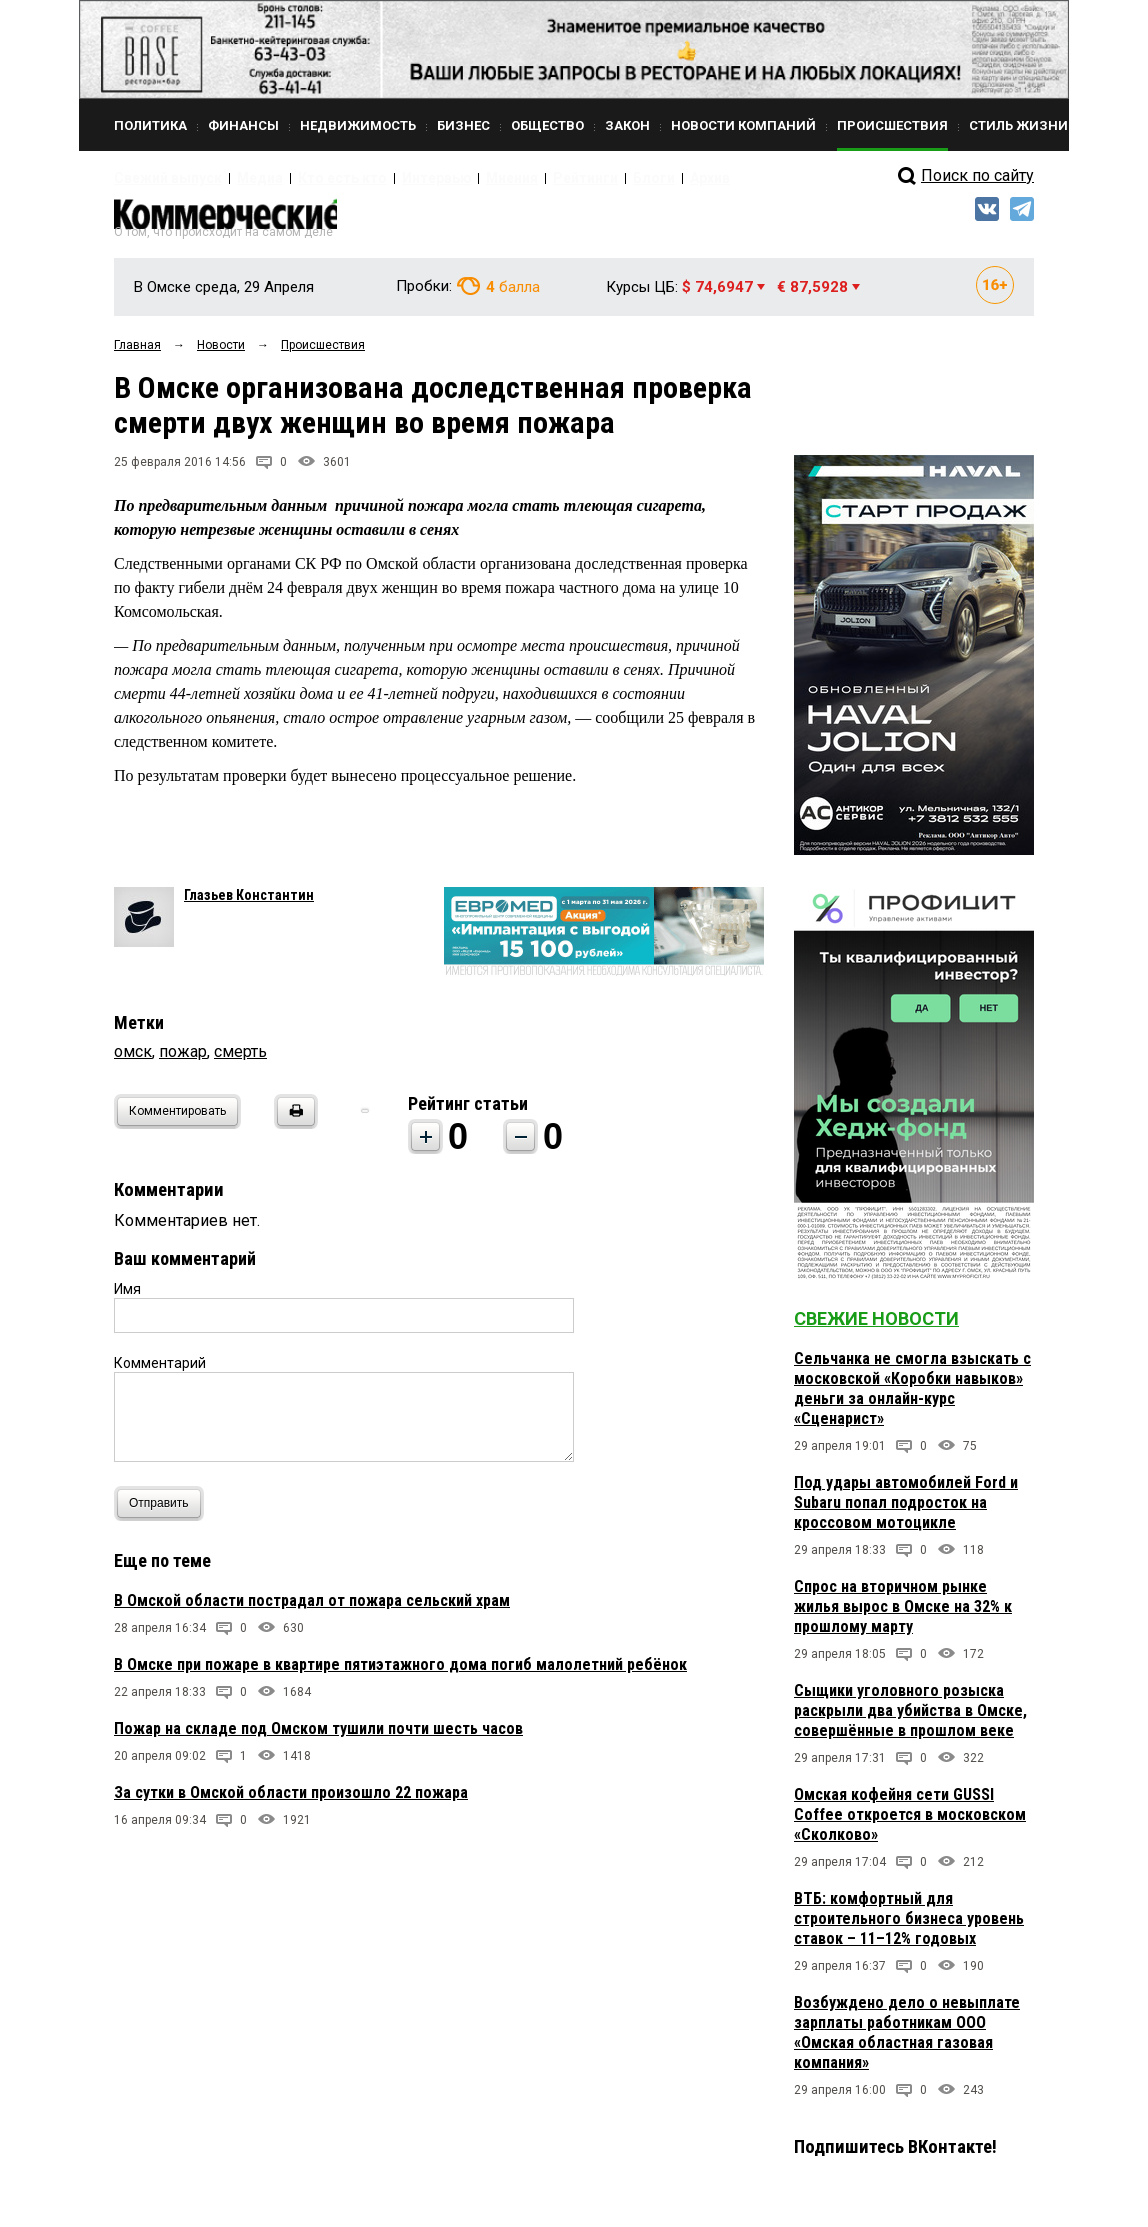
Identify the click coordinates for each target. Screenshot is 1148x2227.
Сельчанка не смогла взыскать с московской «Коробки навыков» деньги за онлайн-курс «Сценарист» (912, 1398)
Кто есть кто (307, 178)
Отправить (163, 1512)
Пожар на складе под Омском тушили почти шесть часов (318, 1737)
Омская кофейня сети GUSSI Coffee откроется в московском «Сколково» (910, 1824)
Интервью (384, 178)
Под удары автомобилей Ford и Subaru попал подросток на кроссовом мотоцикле (906, 1512)
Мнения (449, 178)
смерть (240, 1060)
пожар (183, 1060)
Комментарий (160, 1372)
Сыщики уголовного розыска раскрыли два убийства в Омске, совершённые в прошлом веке (910, 1720)
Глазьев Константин (249, 904)
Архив (619, 178)
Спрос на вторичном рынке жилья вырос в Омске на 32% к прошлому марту (903, 1616)
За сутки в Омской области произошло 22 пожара (291, 1801)
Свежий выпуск (159, 178)
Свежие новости (876, 1328)
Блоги (570, 178)
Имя (127, 1298)
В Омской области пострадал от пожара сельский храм (312, 1609)
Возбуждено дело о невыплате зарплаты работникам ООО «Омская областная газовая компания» (907, 2042)
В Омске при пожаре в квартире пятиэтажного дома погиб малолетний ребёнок (400, 1673)
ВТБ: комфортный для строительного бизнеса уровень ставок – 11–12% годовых (909, 1928)
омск (133, 1060)
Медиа (238, 178)
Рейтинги (513, 178)
